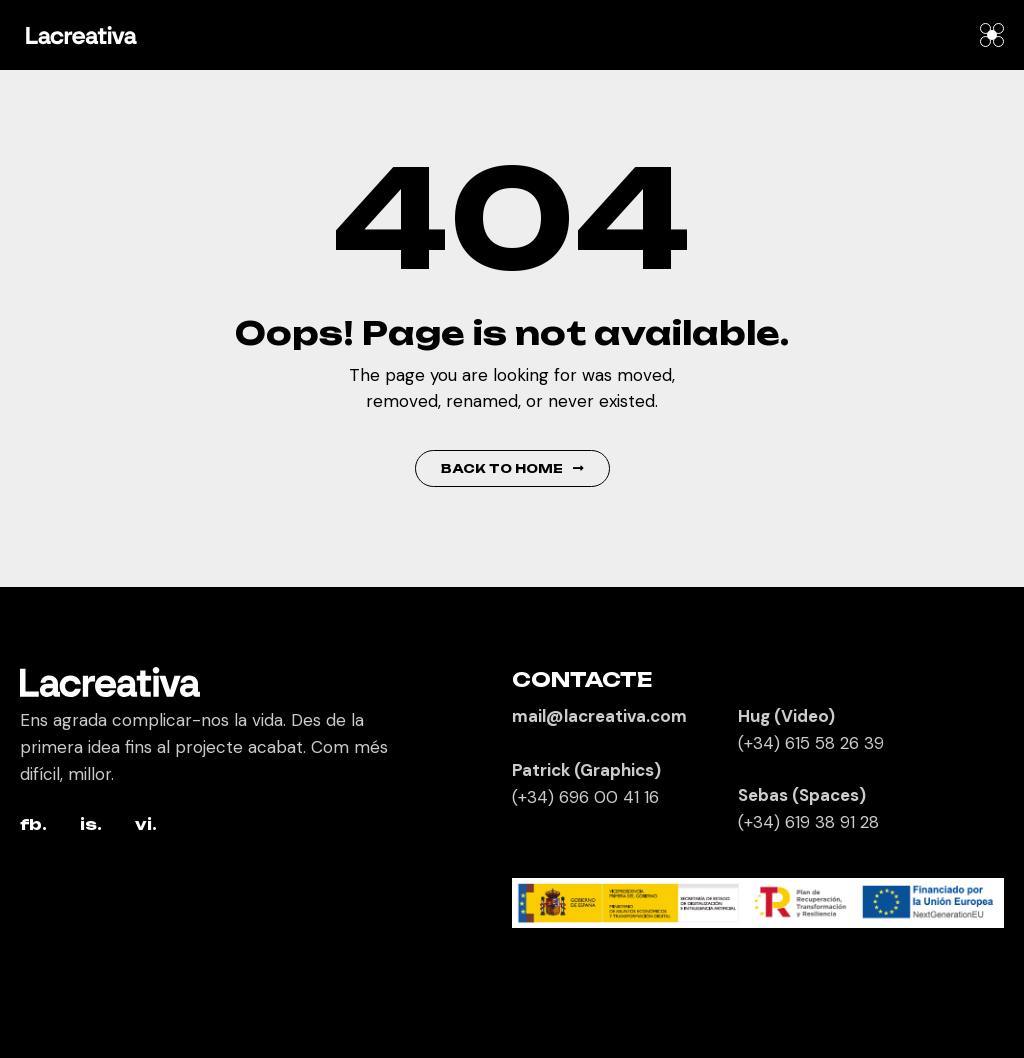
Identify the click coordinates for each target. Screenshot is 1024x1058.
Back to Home (512, 468)
